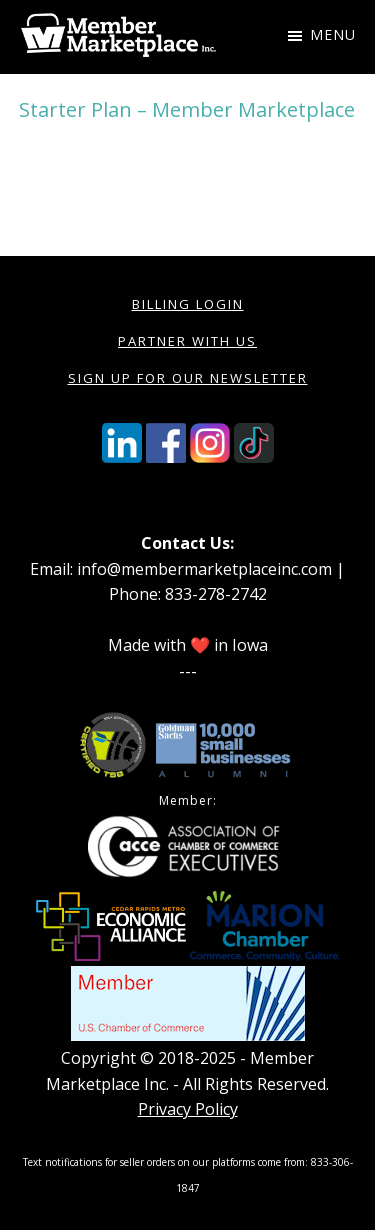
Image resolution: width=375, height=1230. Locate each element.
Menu (333, 34)
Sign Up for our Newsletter (188, 378)
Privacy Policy (188, 1109)
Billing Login (188, 304)
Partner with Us (187, 341)
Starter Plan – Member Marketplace (187, 109)
